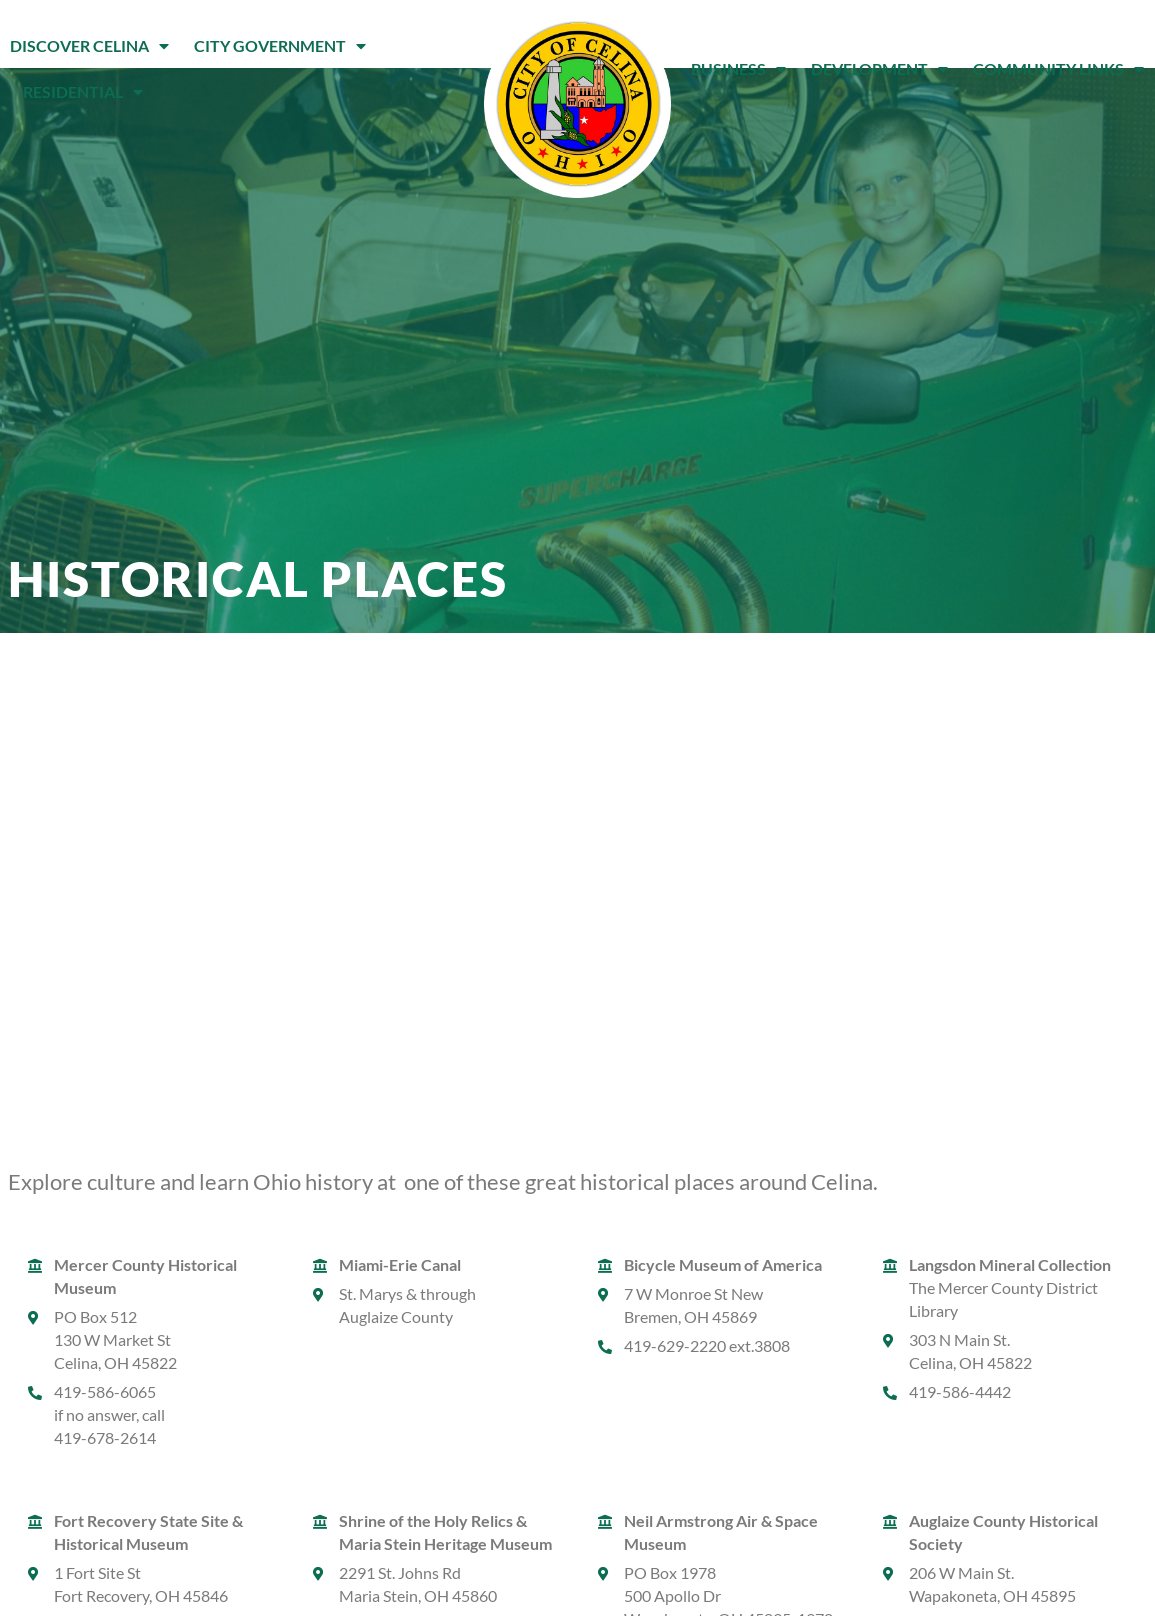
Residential (83, 92)
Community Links (1058, 69)
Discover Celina (89, 46)
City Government (280, 46)
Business (738, 69)
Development (879, 69)
